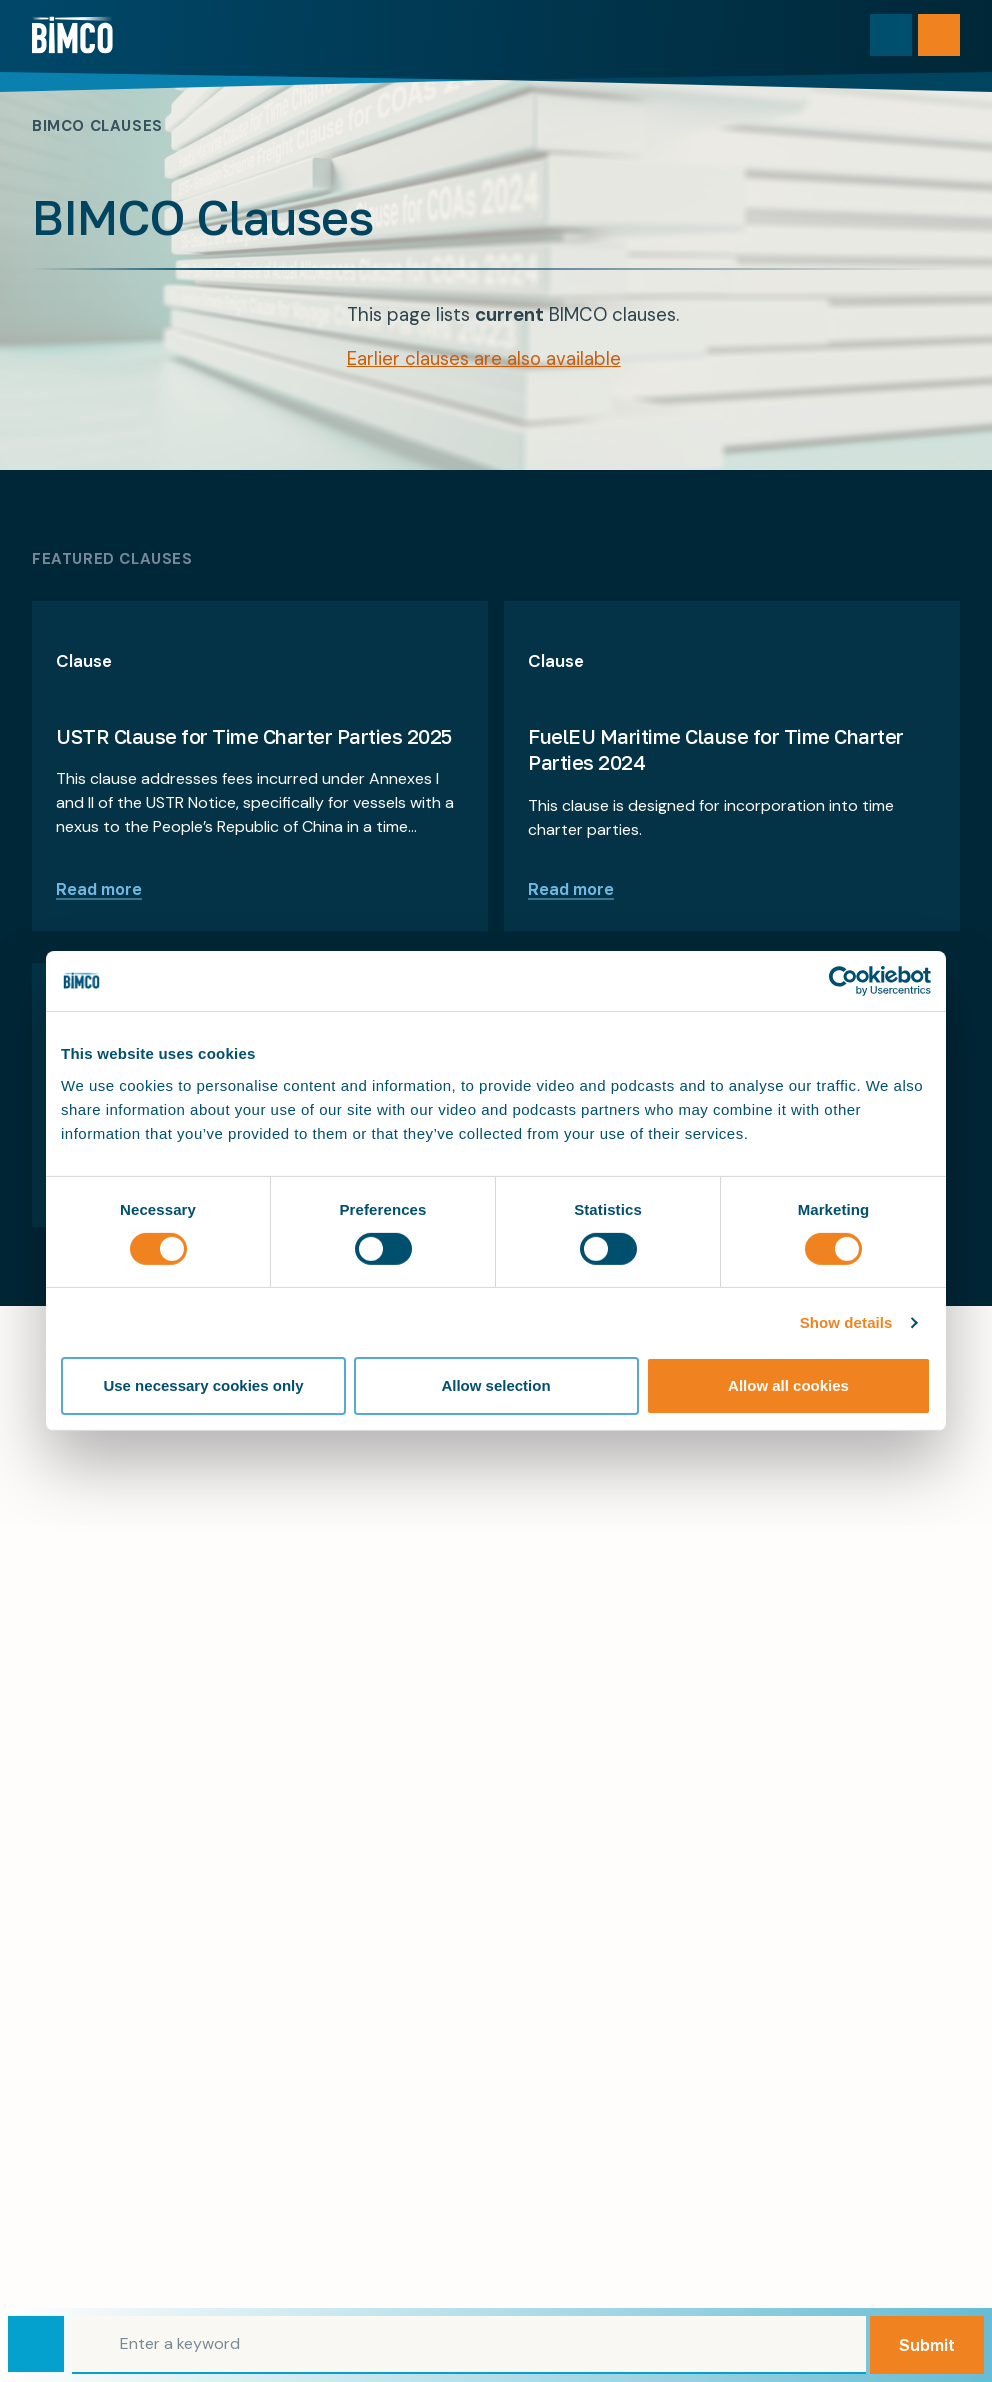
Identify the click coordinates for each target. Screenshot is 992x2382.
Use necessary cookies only (203, 1385)
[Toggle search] (891, 35)
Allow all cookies (788, 1385)
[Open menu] (939, 35)
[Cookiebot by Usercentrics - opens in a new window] (843, 981)
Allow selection (495, 1385)
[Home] (72, 35)
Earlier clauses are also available (484, 359)
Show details (846, 1322)
